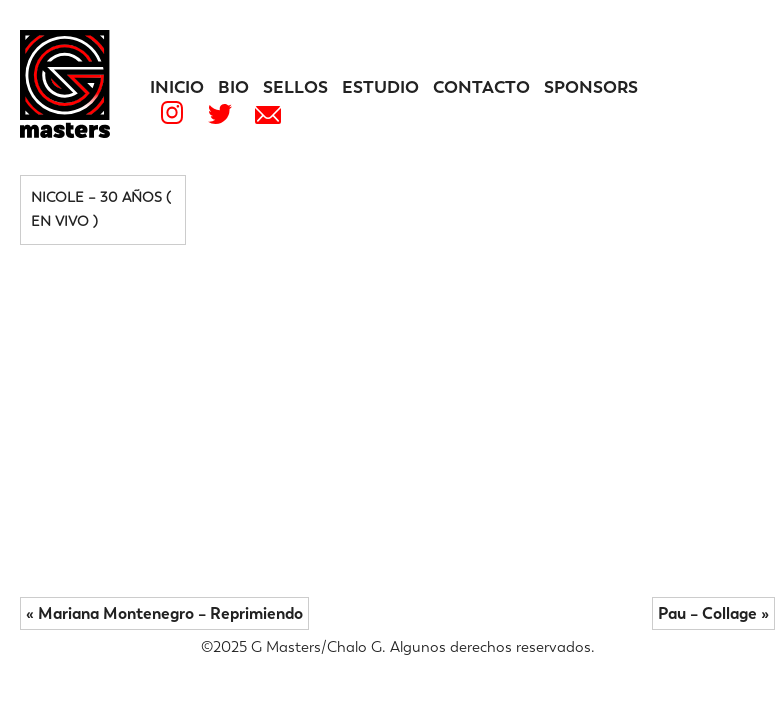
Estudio (380, 87)
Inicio (177, 87)
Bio (233, 87)
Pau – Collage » (713, 613)
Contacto (481, 87)
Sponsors (591, 87)
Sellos (295, 87)
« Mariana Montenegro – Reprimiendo (164, 613)
